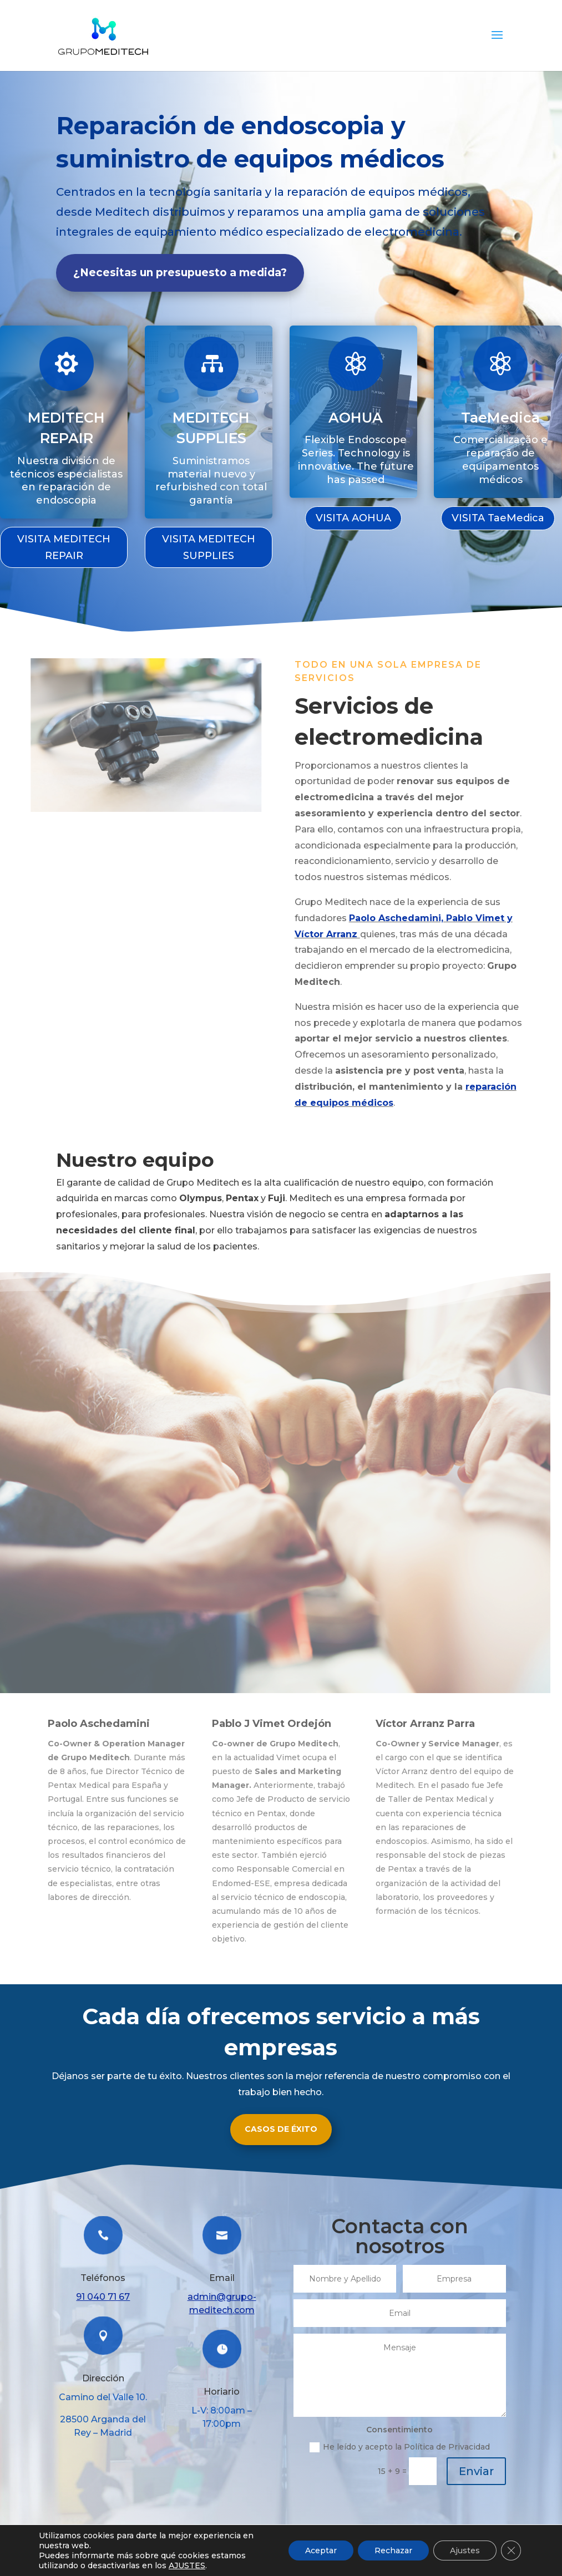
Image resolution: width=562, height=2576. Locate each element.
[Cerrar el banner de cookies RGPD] (511, 2550)
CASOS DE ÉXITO (281, 2129)
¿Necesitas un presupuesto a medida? (180, 272)
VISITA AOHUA (353, 518)
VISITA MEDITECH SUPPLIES (208, 547)
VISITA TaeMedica (498, 518)
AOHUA (355, 416)
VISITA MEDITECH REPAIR (63, 547)
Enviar (476, 2471)
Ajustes (465, 2550)
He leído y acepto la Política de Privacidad (400, 2447)
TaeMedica (500, 416)
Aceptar (321, 2550)
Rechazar (393, 2550)
